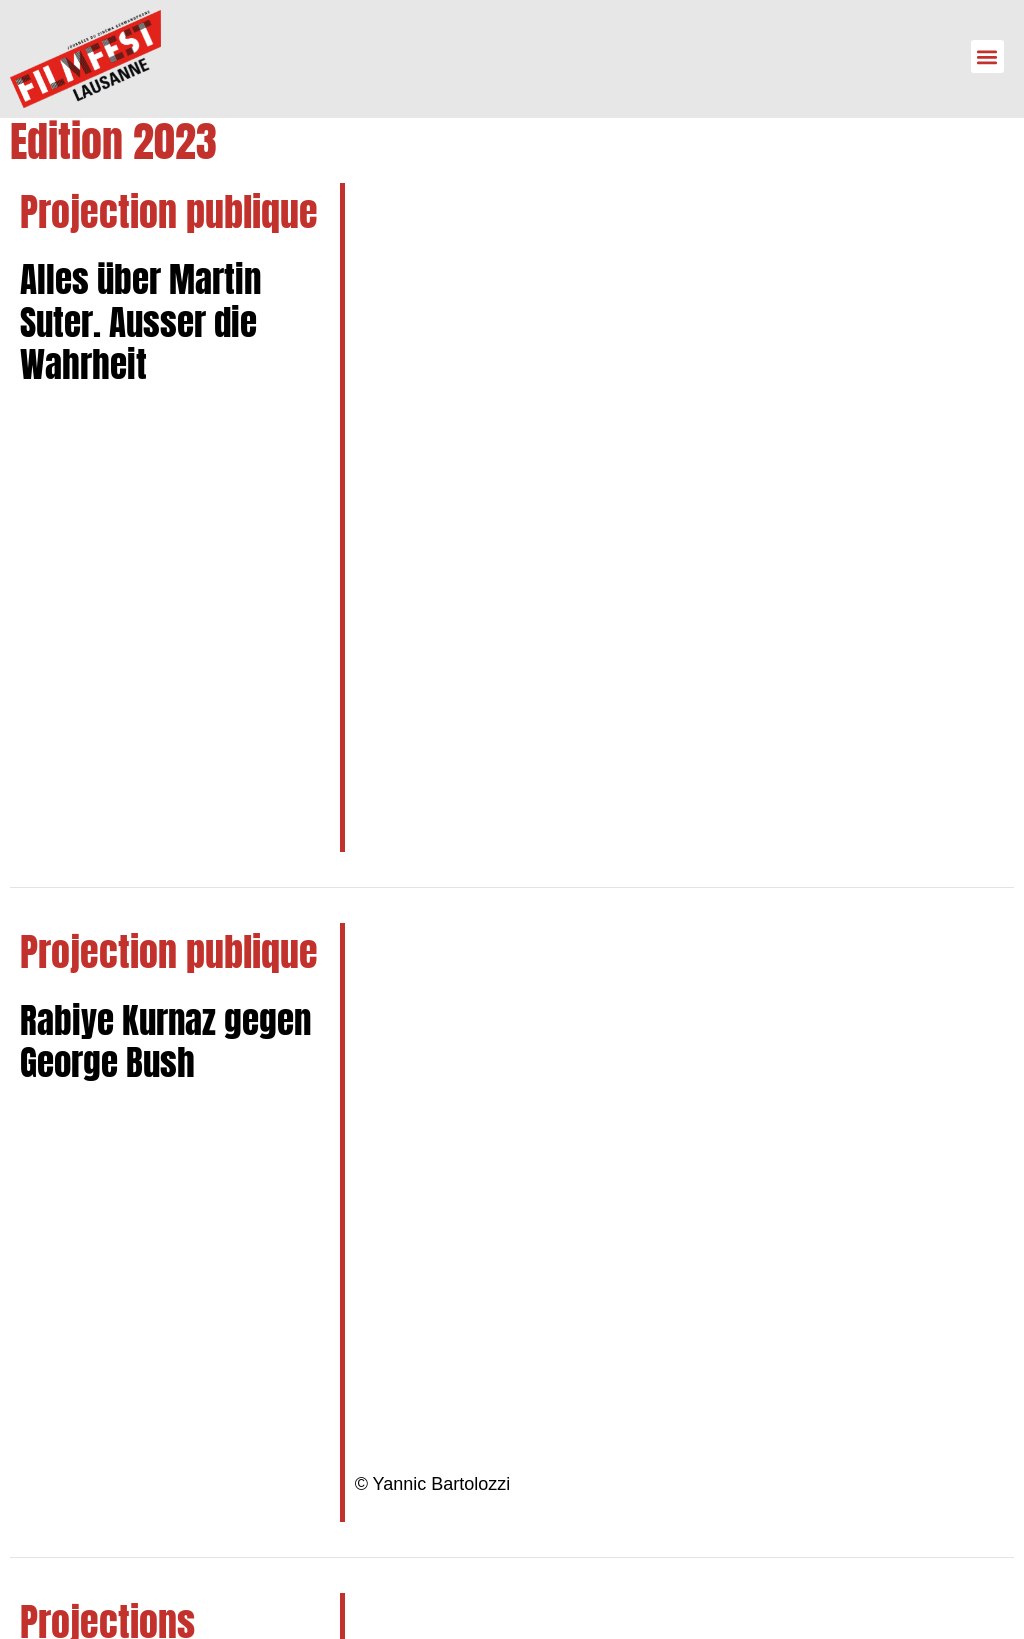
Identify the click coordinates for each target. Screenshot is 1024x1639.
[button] (987, 56)
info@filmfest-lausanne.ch (171, 1400)
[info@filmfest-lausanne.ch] (45, 1400)
